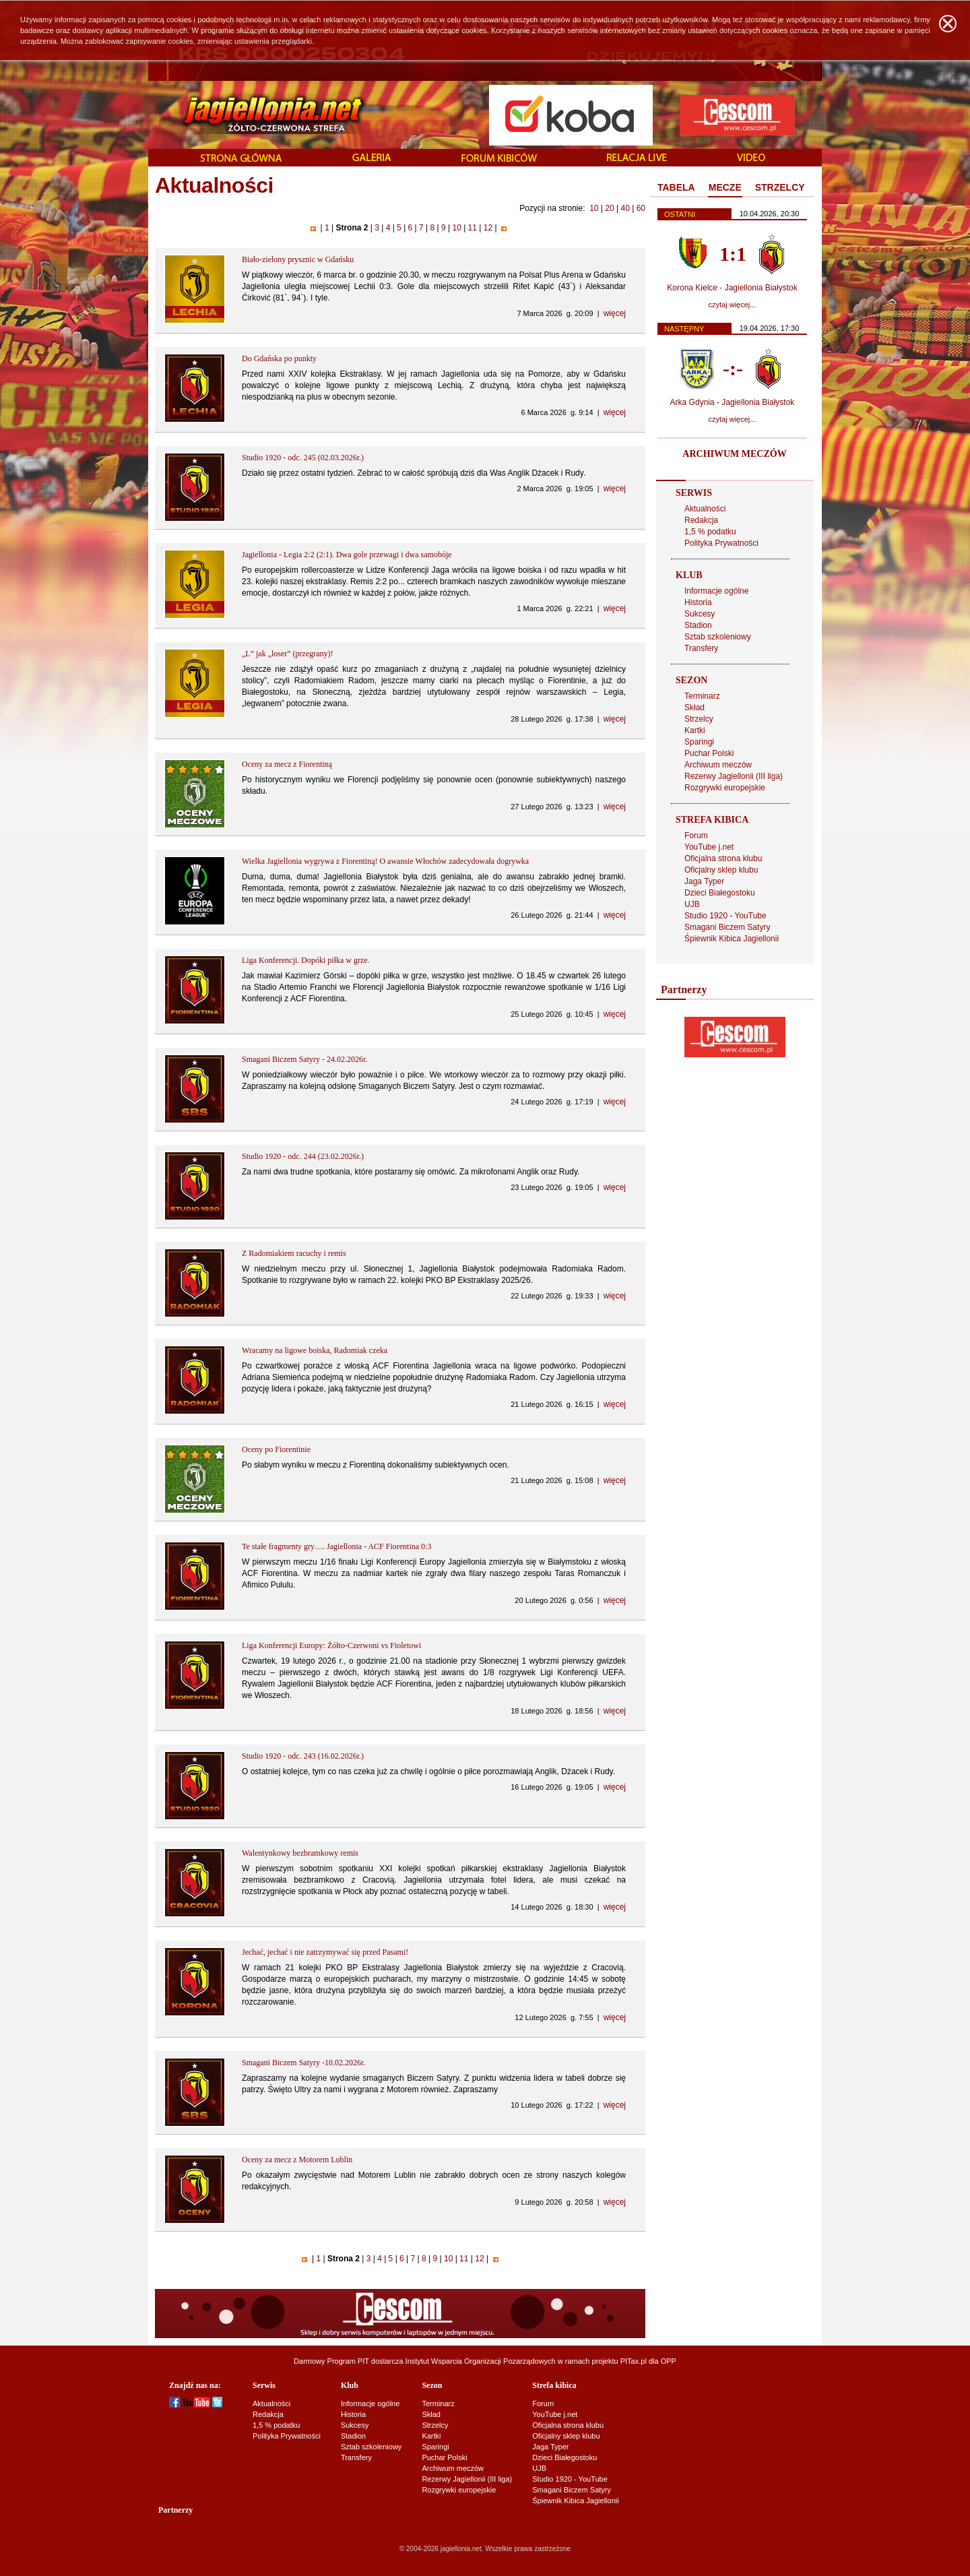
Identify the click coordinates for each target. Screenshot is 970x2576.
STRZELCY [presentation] (780, 187)
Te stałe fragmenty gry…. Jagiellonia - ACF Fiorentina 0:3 (336, 1546)
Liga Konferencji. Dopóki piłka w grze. (306, 960)
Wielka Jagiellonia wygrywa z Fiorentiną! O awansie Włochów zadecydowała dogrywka (385, 861)
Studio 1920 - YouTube (725, 915)
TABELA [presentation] (676, 187)
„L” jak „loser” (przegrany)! (287, 653)
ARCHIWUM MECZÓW (734, 454)
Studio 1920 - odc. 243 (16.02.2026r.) (303, 1756)
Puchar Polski (709, 753)
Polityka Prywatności (721, 543)
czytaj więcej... (732, 305)
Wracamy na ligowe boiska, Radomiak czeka (314, 1350)
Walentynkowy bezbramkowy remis (300, 1853)
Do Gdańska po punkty (279, 358)
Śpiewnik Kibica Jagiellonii (731, 938)
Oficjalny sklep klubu (721, 870)
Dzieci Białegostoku (719, 893)
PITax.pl (633, 2361)
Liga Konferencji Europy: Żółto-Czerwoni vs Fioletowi (331, 1645)
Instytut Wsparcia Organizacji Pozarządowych (481, 2361)
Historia (698, 602)
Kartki (694, 730)
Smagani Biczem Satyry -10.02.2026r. (303, 2062)
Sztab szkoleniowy (717, 636)
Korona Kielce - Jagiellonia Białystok (732, 287)
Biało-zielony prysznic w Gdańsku (298, 259)
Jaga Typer (704, 881)
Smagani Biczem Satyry (727, 927)
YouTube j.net (709, 847)
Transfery (701, 648)
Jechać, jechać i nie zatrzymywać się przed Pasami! (325, 1952)
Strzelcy (698, 719)
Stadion (698, 625)
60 (641, 208)
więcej (615, 313)
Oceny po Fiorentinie (276, 1449)
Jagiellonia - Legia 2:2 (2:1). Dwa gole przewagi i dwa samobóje (347, 554)
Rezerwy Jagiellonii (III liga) (733, 776)
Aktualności (704, 508)
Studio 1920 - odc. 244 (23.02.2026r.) (303, 1156)
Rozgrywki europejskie (724, 787)
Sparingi (699, 742)
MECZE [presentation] (725, 187)
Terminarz (702, 696)
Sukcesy (699, 614)
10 (593, 208)
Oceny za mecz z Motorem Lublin (297, 2159)
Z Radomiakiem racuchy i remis (294, 1253)
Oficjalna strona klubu (723, 858)
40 (624, 208)
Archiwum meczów (718, 764)
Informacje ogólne (716, 591)
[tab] (676, 188)
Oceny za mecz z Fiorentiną (287, 764)
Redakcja (701, 520)
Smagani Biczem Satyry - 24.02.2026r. (304, 1059)
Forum (696, 835)
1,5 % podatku (710, 531)
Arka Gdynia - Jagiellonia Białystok (732, 402)
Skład (694, 707)
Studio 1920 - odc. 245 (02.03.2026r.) (303, 457)
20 (609, 208)
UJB (692, 904)
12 (487, 227)
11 (472, 227)
